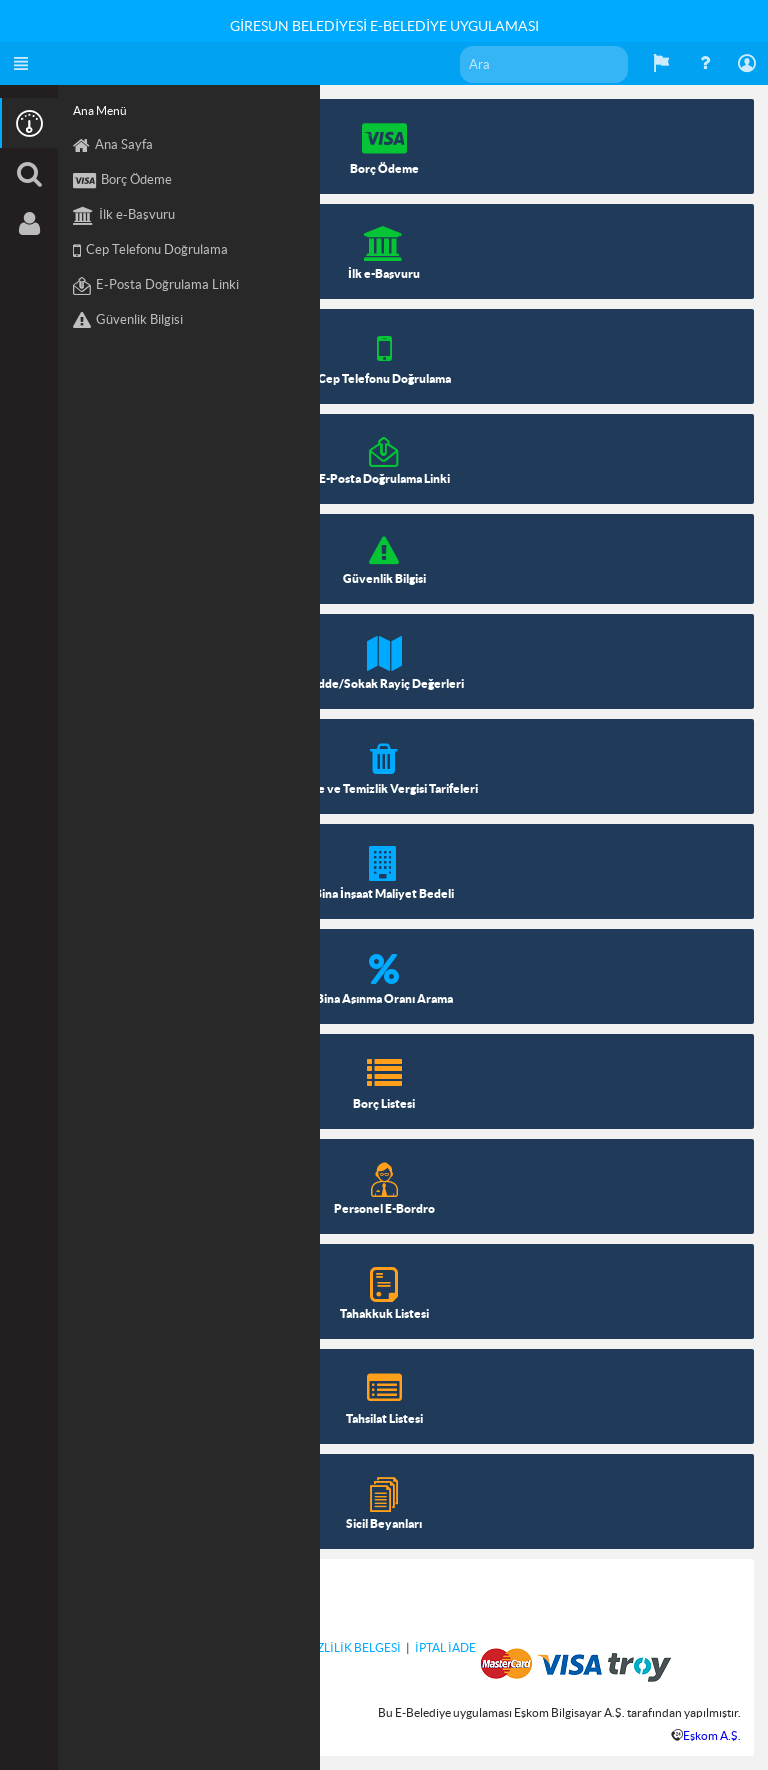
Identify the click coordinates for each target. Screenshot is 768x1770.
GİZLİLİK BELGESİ (352, 1647)
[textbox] (544, 64)
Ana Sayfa (113, 146)
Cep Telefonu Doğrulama (150, 251)
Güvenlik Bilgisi (128, 321)
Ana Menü (100, 110)
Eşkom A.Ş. (712, 1735)
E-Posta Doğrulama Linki (156, 286)
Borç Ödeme (122, 181)
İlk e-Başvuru (124, 216)
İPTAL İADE (445, 1647)
